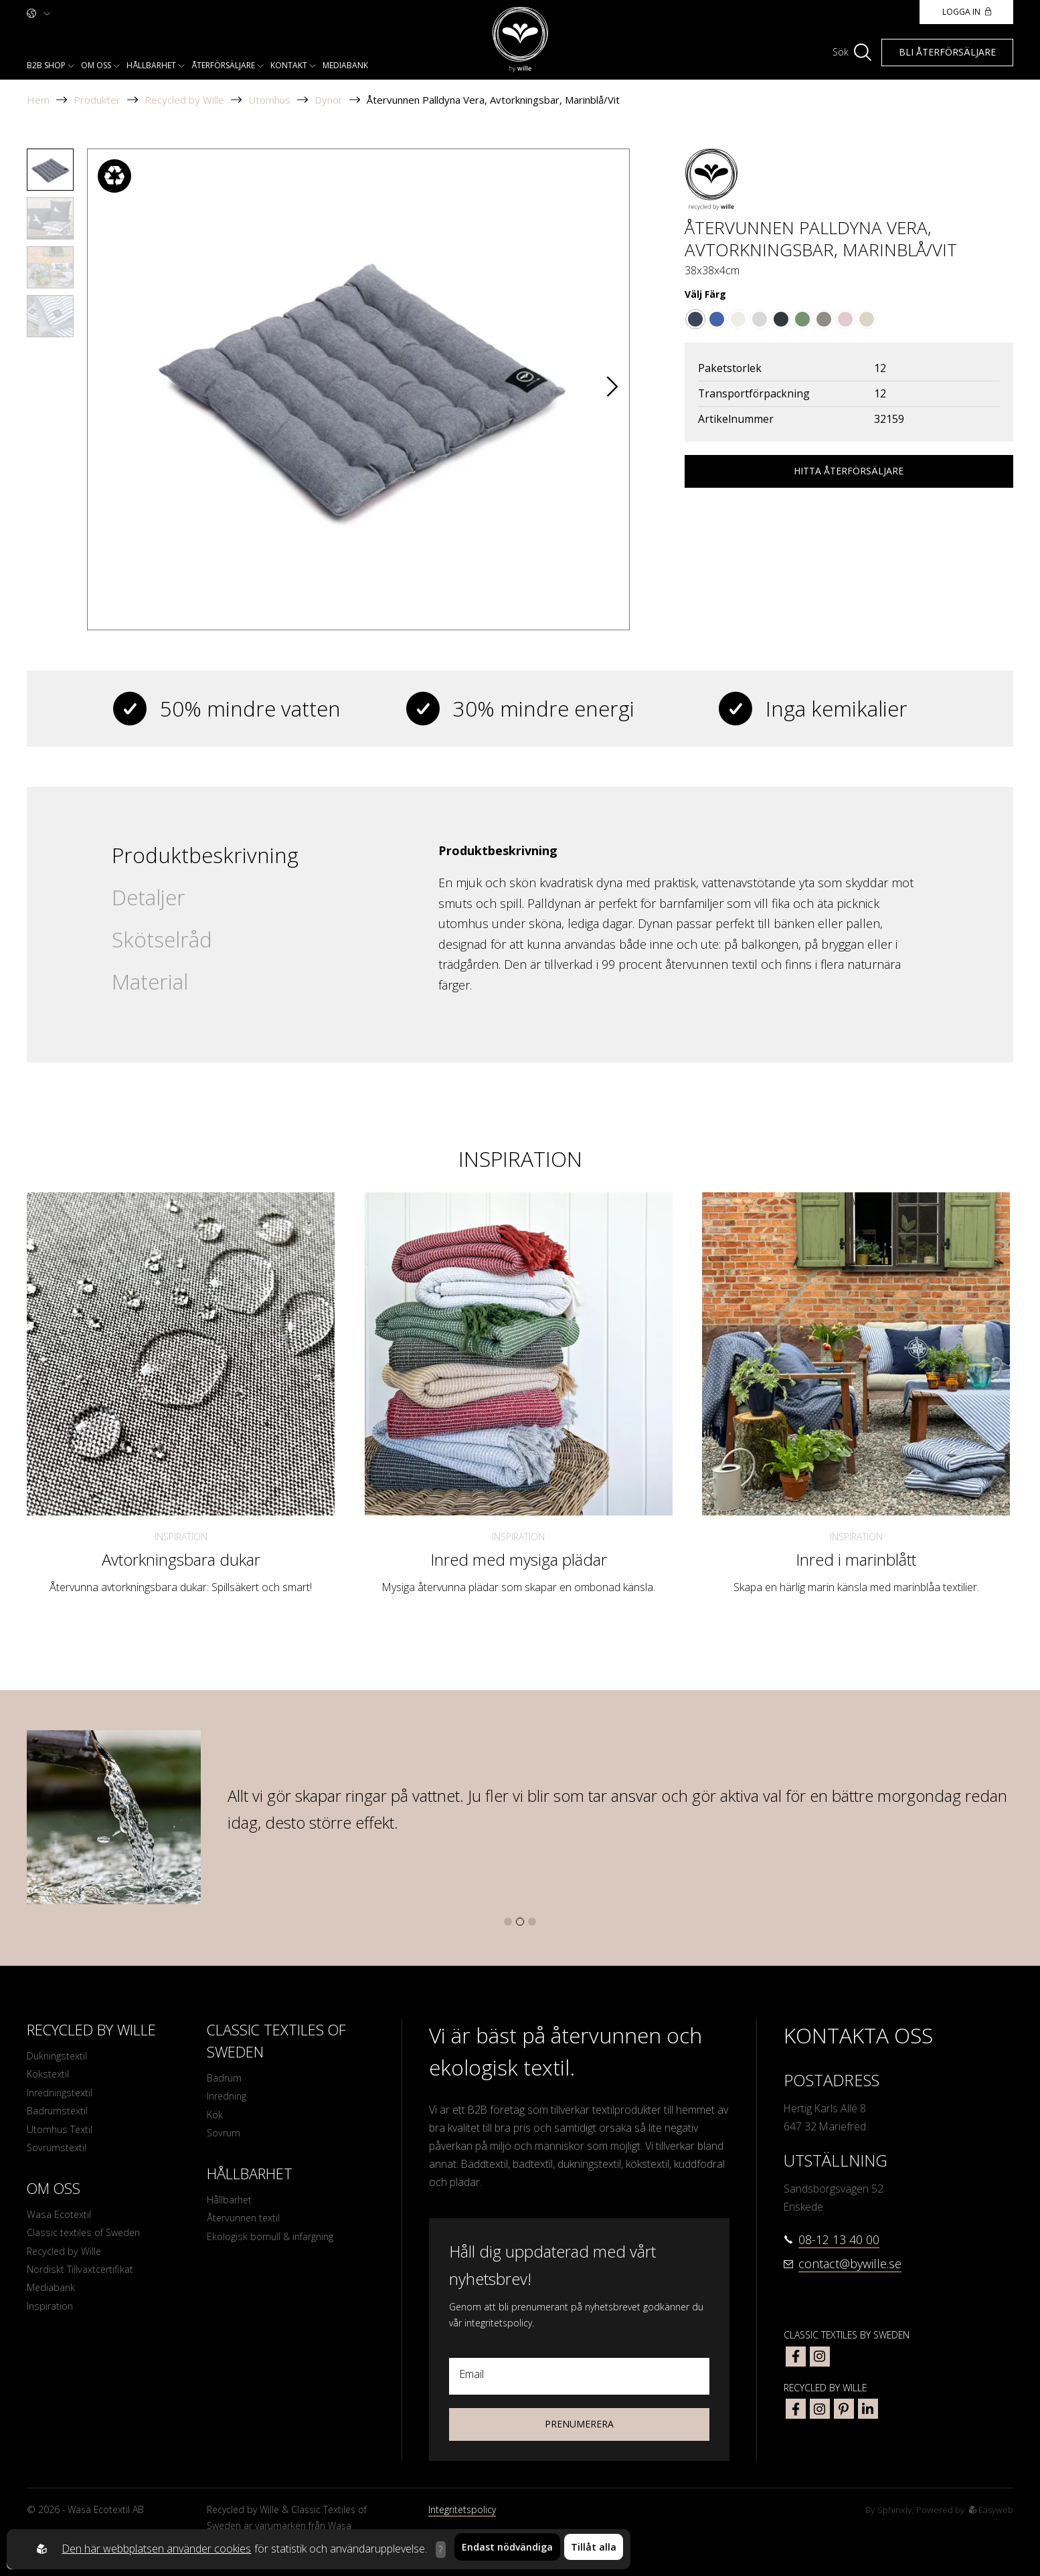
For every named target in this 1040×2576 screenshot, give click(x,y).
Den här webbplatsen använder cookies (153, 2548)
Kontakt (288, 65)
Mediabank (345, 65)
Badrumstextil (59, 2117)
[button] (612, 389)
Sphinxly (888, 2509)
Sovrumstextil (58, 2157)
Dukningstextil (59, 2056)
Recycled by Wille (184, 99)
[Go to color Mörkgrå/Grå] (781, 319)
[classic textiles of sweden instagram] (820, 2357)
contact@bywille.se (849, 2264)
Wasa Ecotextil (61, 2226)
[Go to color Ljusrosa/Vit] (845, 319)
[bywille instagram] (820, 2409)
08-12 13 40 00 (838, 2239)
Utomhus (269, 99)
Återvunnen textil (246, 2228)
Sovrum (225, 2139)
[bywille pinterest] (844, 2409)
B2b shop (46, 65)
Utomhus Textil (62, 2137)
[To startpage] (520, 40)
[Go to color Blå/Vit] (716, 319)
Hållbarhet (151, 65)
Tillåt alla (593, 2549)
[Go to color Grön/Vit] (802, 319)
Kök (215, 2119)
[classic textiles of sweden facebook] (796, 2357)
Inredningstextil (62, 2097)
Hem (38, 99)
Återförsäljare (223, 65)
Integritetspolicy (462, 2509)
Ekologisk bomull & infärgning (275, 2248)
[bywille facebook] (796, 2409)
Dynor (329, 99)
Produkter (97, 99)
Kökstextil (49, 2076)
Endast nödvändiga (507, 2549)
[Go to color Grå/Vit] (759, 319)
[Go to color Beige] (738, 319)
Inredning (229, 2099)
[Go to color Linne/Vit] (866, 319)
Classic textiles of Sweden (88, 2246)
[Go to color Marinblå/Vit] (695, 319)
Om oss (96, 65)
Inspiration (181, 1536)
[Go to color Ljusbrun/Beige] (824, 319)
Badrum (225, 2079)
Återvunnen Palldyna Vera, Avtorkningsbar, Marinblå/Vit (493, 99)
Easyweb (989, 2509)
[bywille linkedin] (868, 2409)
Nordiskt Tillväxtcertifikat (84, 2286)
